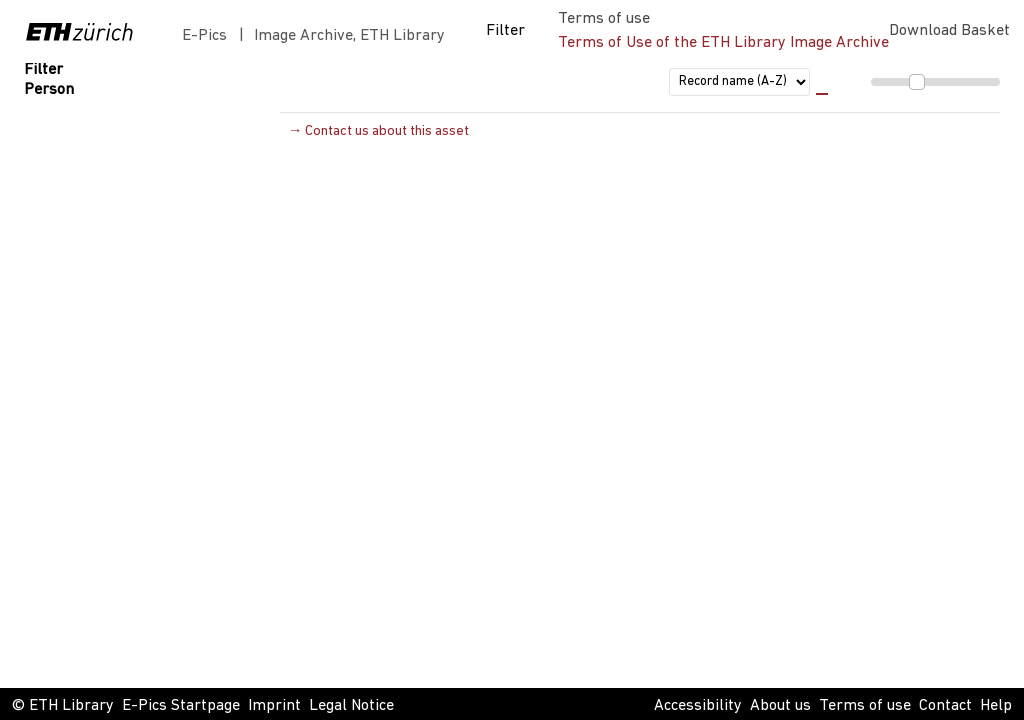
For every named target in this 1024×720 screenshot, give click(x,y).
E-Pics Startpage (181, 706)
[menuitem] (908, 82)
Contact (945, 706)
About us (780, 706)
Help (996, 706)
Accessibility (698, 706)
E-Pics (208, 36)
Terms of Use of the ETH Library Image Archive (723, 43)
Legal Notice (351, 706)
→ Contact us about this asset (378, 131)
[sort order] (739, 82)
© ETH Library (63, 706)
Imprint (274, 706)
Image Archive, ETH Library (349, 36)
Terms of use (865, 706)
